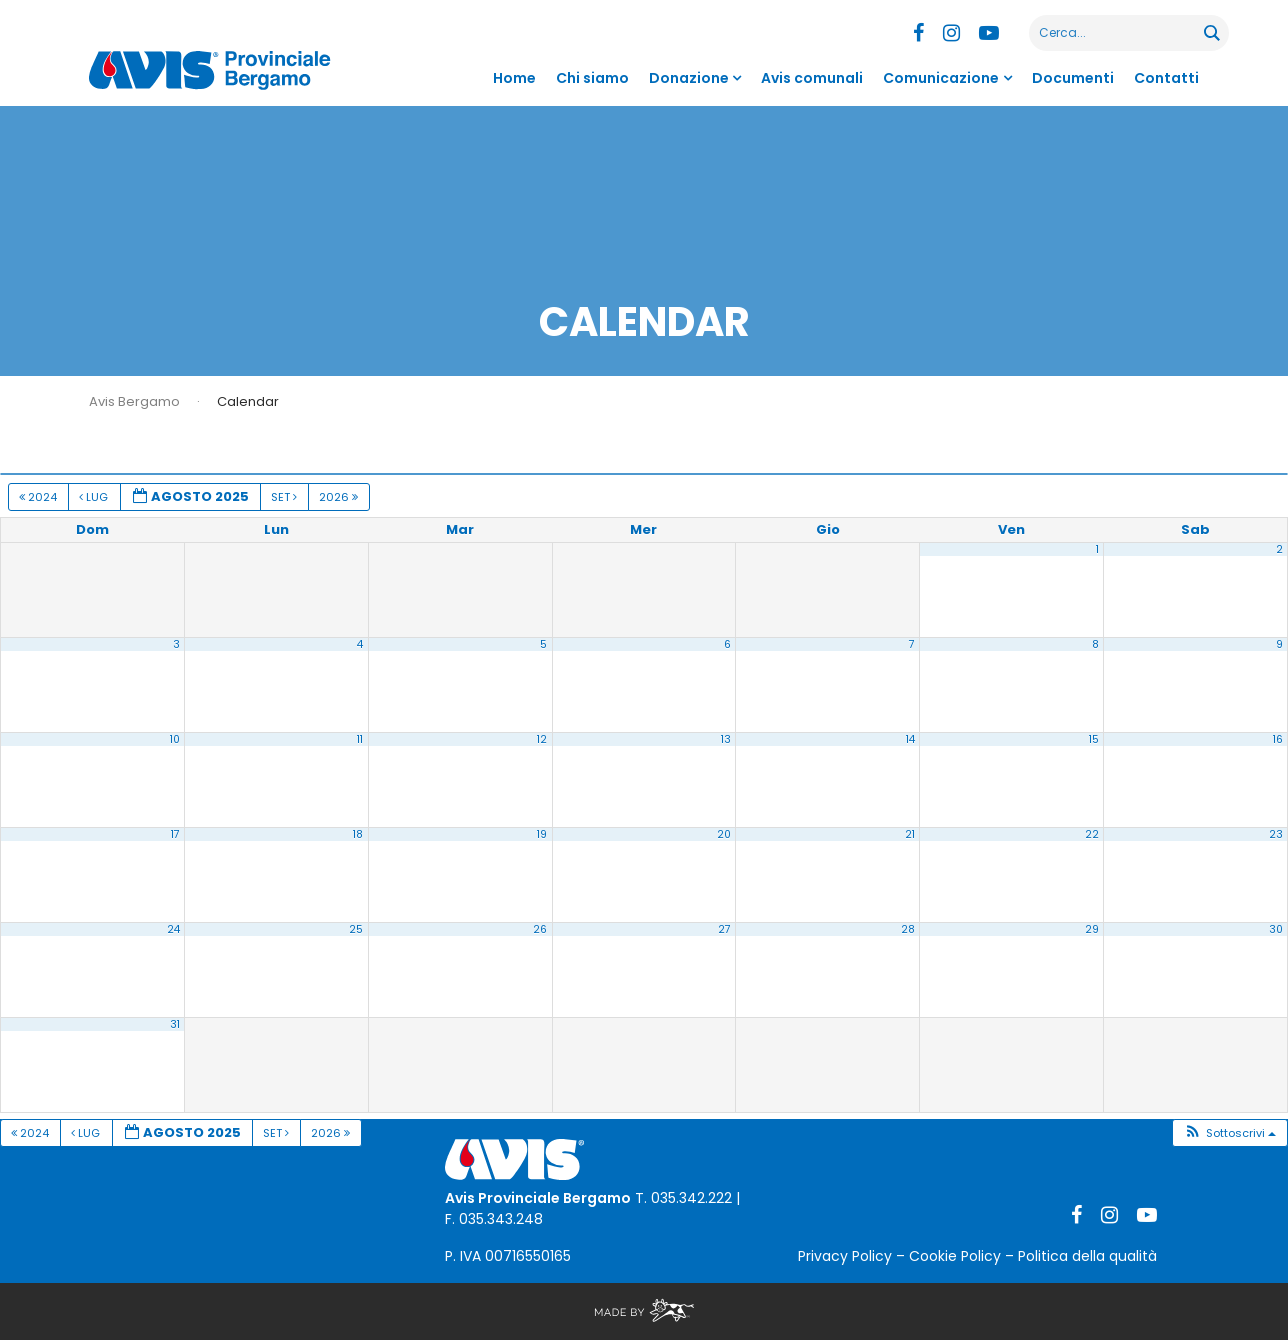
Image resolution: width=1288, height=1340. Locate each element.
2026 (340, 497)
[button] (1229, 1133)
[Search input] (1117, 33)
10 (175, 739)
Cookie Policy (955, 1256)
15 (1094, 739)
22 (1092, 834)
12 (542, 739)
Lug (95, 497)
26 (540, 929)
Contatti (1166, 78)
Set (285, 497)
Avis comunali (812, 78)
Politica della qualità (1087, 1256)
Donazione (689, 78)
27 (724, 929)
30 (1276, 929)
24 (173, 929)
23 (1276, 834)
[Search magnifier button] (1211, 33)
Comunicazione (941, 78)
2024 (39, 497)
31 (175, 1024)
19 (542, 834)
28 (908, 929)
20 (724, 834)
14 (910, 739)
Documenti (1073, 78)
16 (1278, 739)
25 (356, 929)
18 (358, 834)
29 (1092, 929)
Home (514, 78)
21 (910, 834)
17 (175, 834)
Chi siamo (592, 78)
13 (726, 739)
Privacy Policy (845, 1256)
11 (360, 739)
